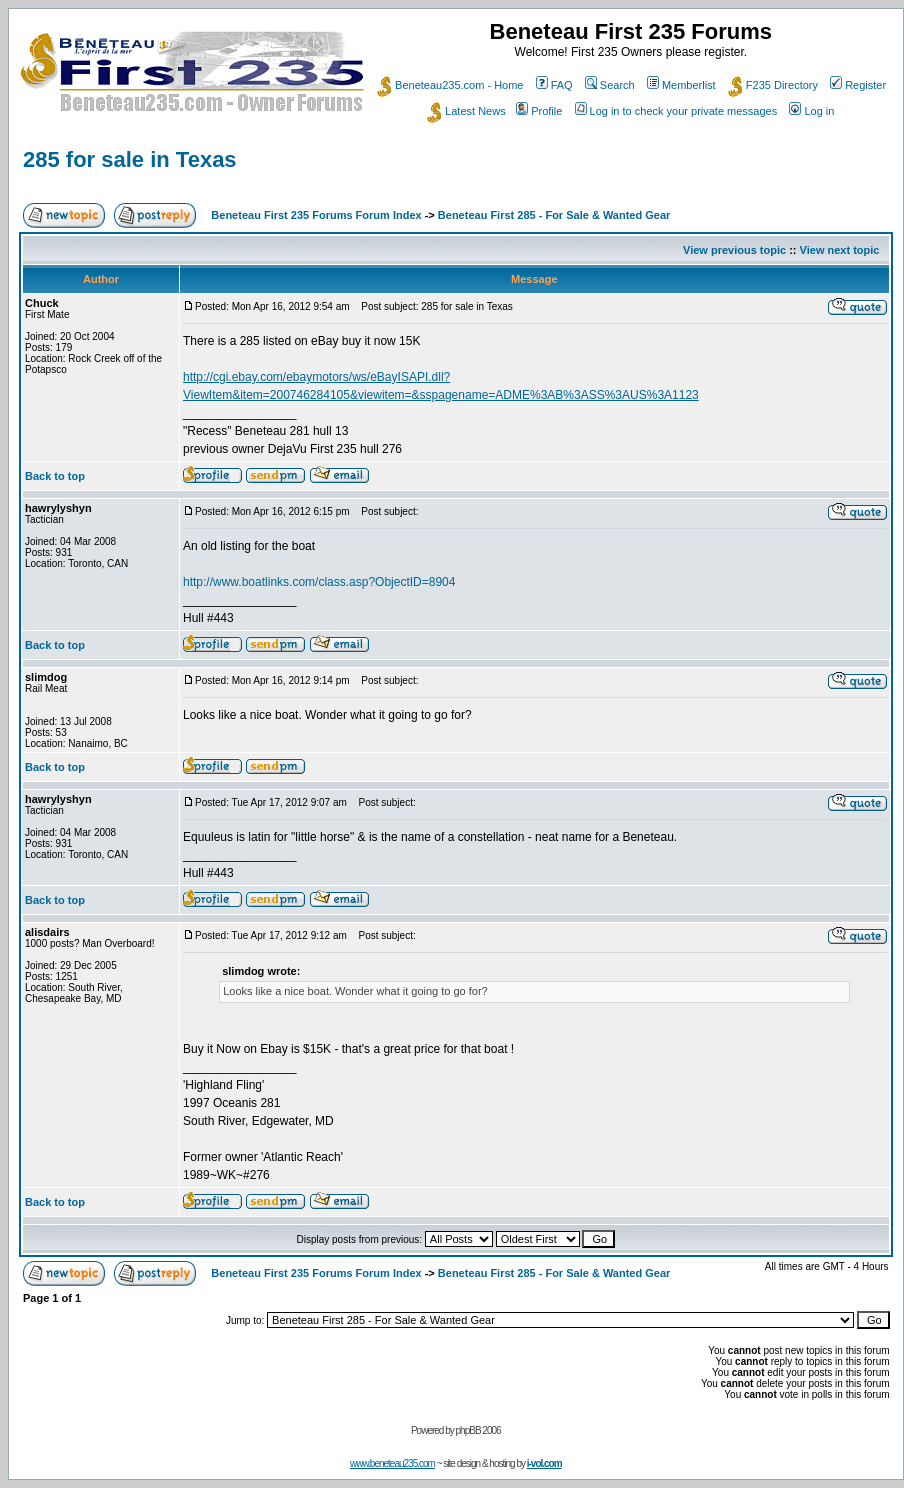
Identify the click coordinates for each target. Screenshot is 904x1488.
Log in (811, 111)
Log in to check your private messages (676, 111)
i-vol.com (544, 1463)
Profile (539, 111)
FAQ (554, 85)
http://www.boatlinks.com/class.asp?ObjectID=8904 (319, 582)
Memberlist (681, 85)
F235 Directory (773, 85)
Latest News (466, 111)
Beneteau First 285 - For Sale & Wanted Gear (554, 215)
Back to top (55, 476)
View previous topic (734, 250)
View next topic (840, 250)
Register (858, 85)
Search (610, 85)
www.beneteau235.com (392, 1463)
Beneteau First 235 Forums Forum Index (316, 215)
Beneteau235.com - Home (450, 85)
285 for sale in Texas (130, 159)
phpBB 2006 (478, 1430)
